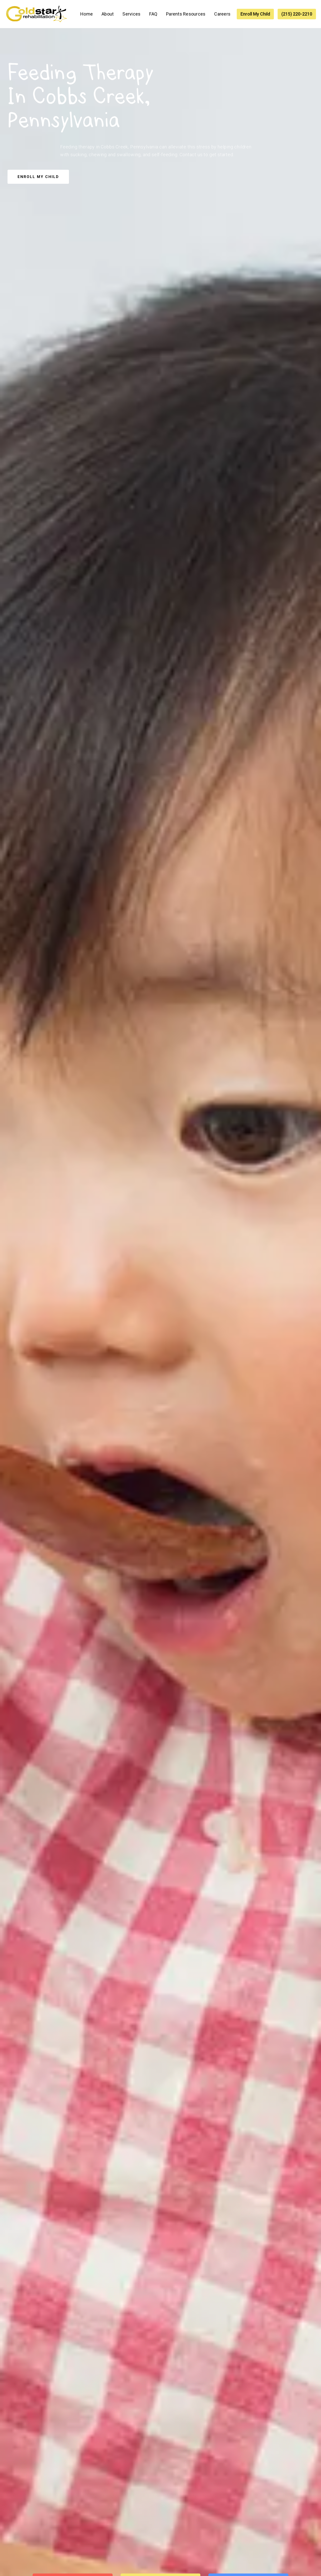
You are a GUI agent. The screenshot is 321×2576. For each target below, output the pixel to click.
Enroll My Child (255, 14)
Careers (222, 14)
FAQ (153, 14)
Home (86, 14)
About (108, 14)
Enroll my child (38, 176)
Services (131, 14)
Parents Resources (185, 14)
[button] (131, 14)
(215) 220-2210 (296, 14)
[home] (36, 14)
